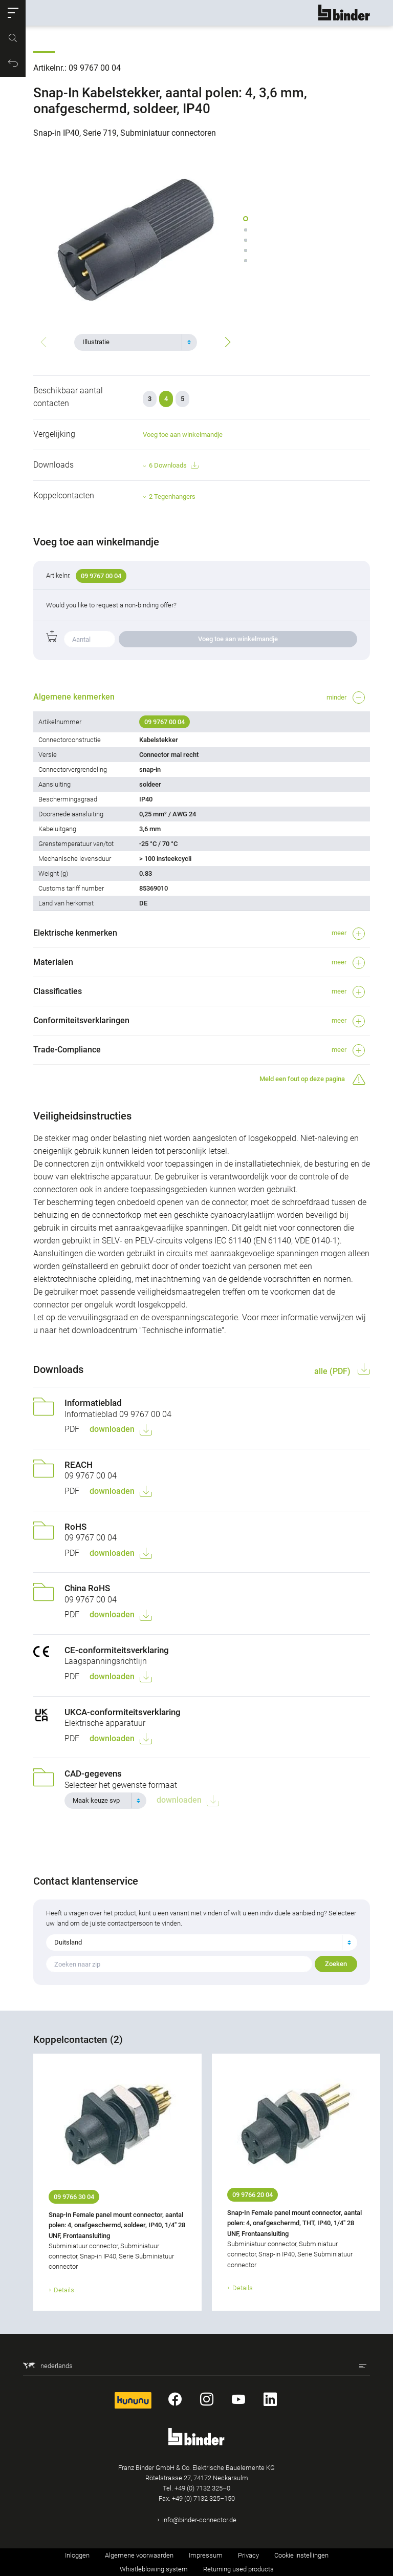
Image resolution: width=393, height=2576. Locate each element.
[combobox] (135, 342)
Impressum (206, 2555)
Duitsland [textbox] (68, 1942)
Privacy (248, 2555)
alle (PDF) (333, 1371)
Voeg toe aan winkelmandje (183, 434)
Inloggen (77, 2555)
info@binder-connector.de (199, 2520)
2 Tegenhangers (172, 496)
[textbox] (131, 342)
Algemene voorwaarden (139, 2555)
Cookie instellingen (301, 2555)
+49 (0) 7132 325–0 (202, 2488)
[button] (13, 13)
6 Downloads (173, 465)
